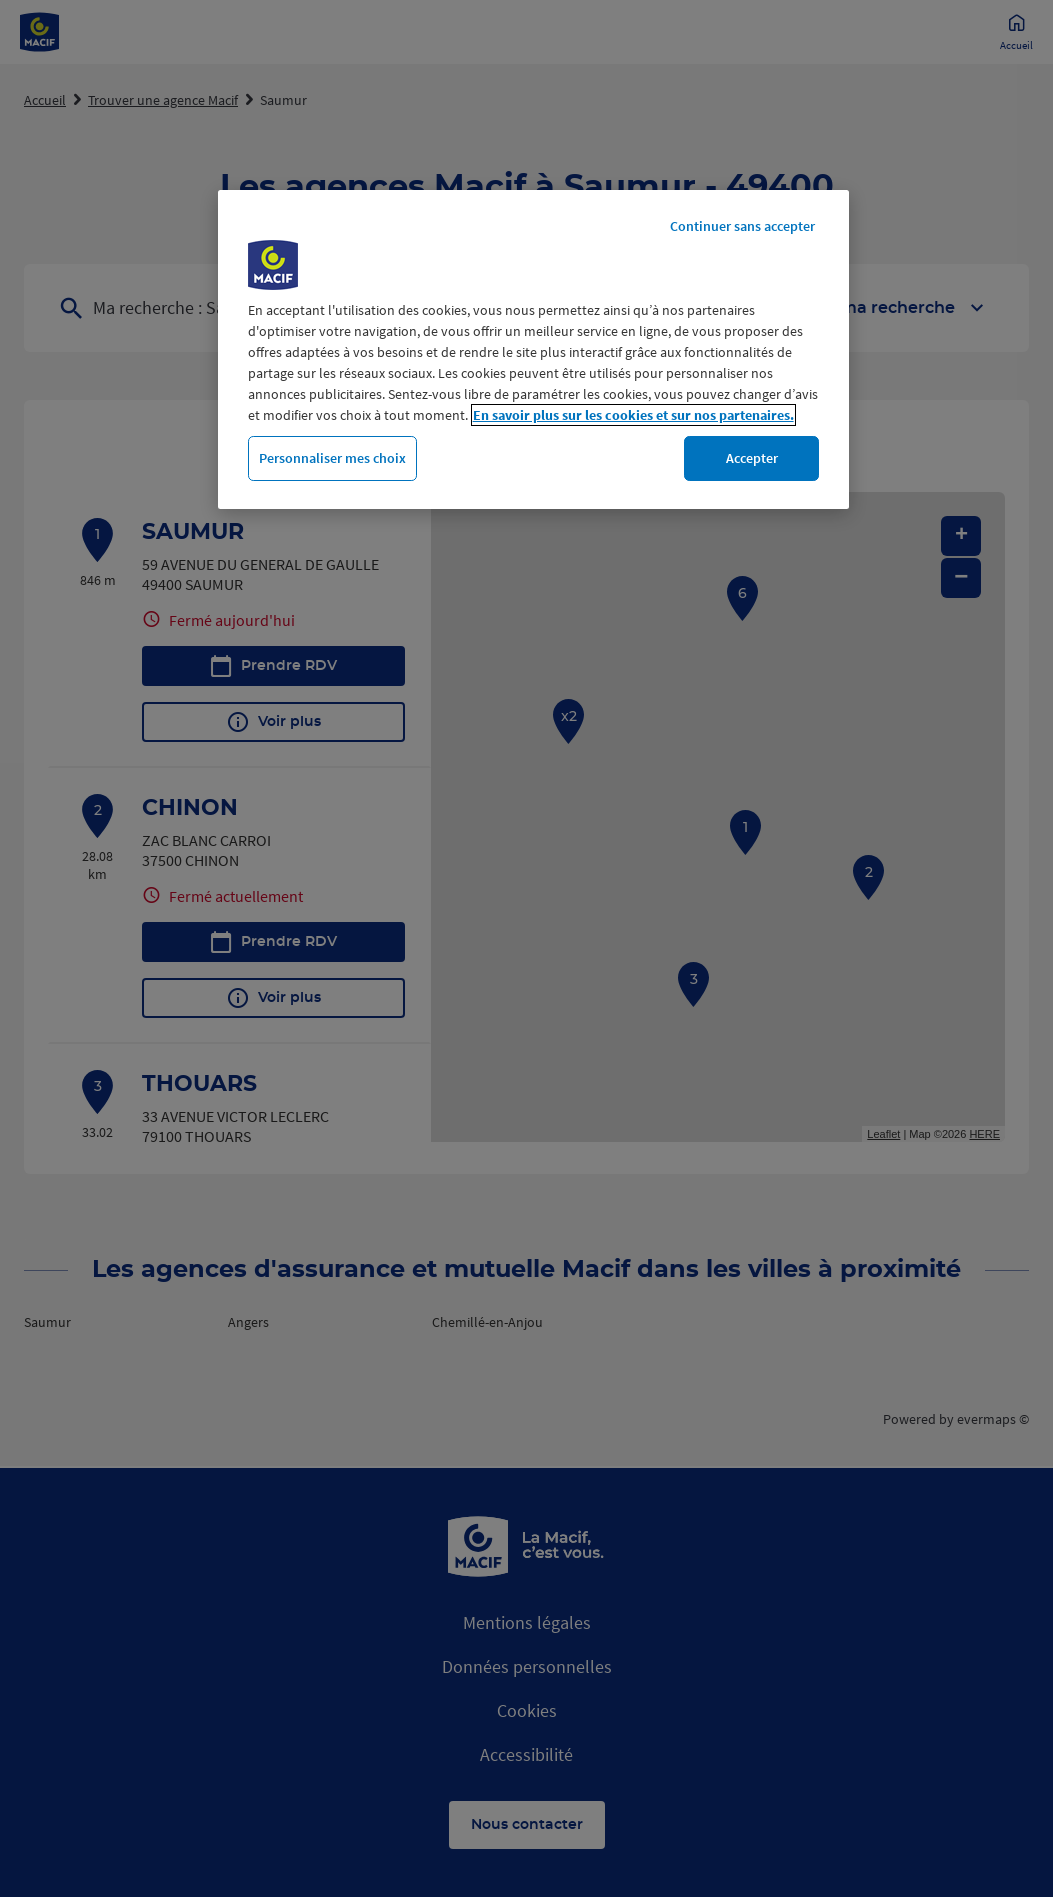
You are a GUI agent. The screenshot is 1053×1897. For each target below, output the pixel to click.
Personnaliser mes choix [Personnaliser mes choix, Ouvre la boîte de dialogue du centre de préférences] (332, 458)
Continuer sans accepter (742, 226)
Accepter (752, 458)
